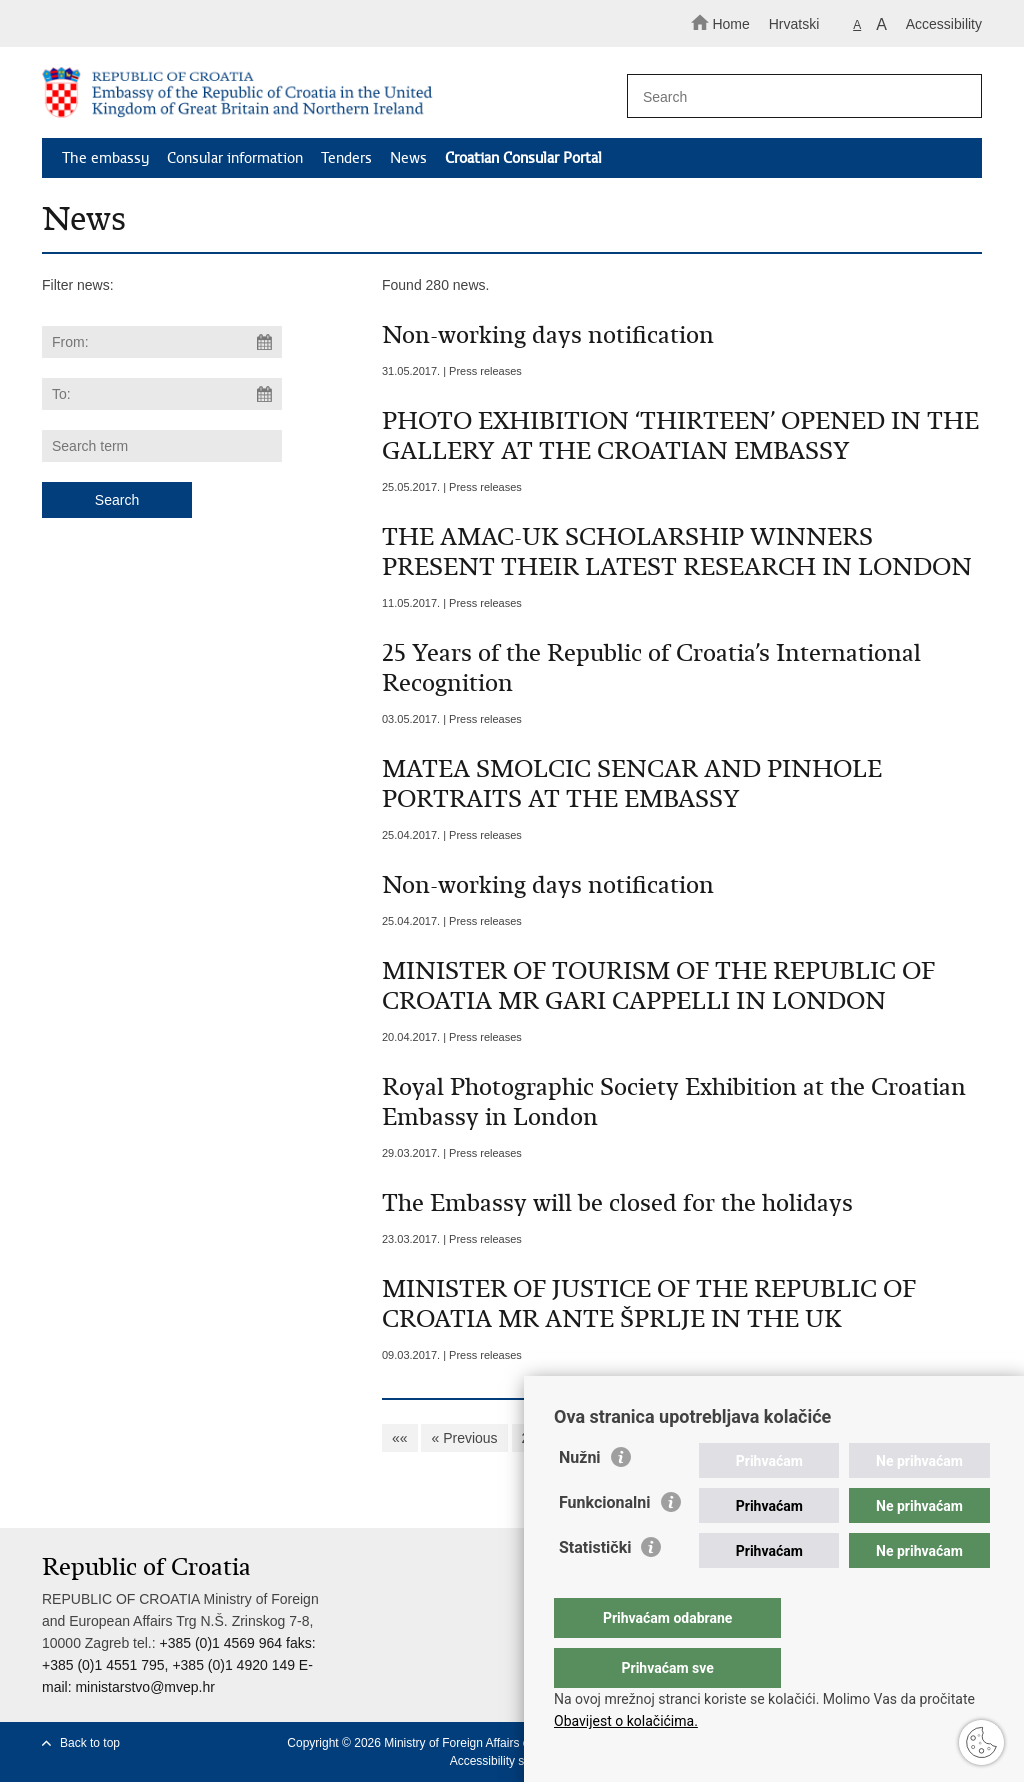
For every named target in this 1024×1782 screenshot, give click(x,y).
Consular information (235, 158)
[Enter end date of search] (162, 394)
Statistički (595, 1587)
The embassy (105, 158)
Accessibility (944, 24)
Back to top (90, 1743)
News (408, 158)
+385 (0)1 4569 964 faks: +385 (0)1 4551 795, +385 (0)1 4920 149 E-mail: (179, 1665)
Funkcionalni (605, 1542)
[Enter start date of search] (162, 342)
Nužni (580, 1497)
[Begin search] (958, 97)
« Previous (464, 1438)
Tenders (346, 158)
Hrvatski (794, 24)
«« (400, 1438)
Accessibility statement (510, 1761)
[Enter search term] (796, 96)
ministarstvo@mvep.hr (144, 1687)
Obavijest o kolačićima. (626, 1721)
